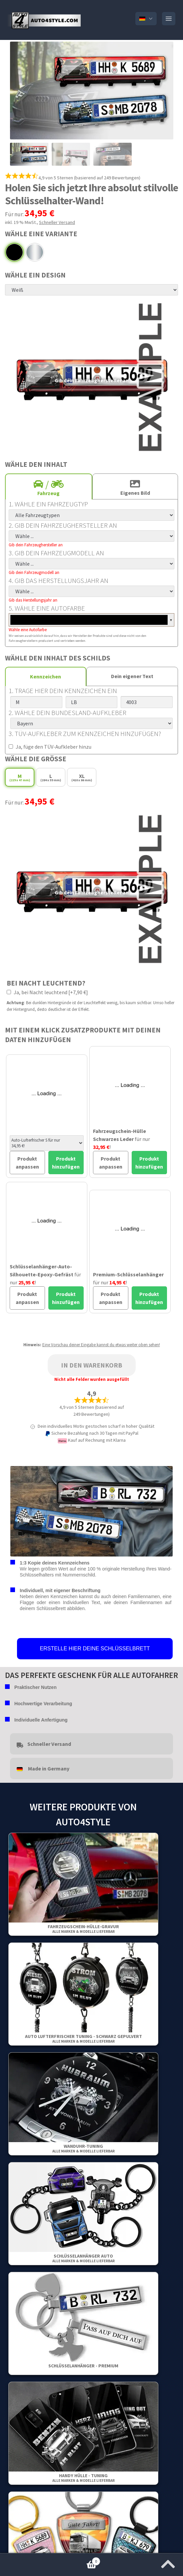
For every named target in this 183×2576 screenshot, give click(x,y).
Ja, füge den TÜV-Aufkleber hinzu (50, 746)
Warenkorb (50, 2560)
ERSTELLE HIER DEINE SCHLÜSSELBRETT (95, 1648)
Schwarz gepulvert (14, 252)
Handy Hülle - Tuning (83, 2478)
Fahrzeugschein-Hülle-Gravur (83, 1929)
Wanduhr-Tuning (83, 2148)
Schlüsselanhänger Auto (83, 2258)
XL (81, 778)
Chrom (34, 252)
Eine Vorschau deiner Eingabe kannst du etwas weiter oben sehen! (101, 1345)
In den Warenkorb (91, 1365)
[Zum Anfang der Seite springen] (168, 2562)
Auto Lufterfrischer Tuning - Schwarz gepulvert (83, 2038)
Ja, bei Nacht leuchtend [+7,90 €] (47, 992)
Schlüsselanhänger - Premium (83, 2366)
